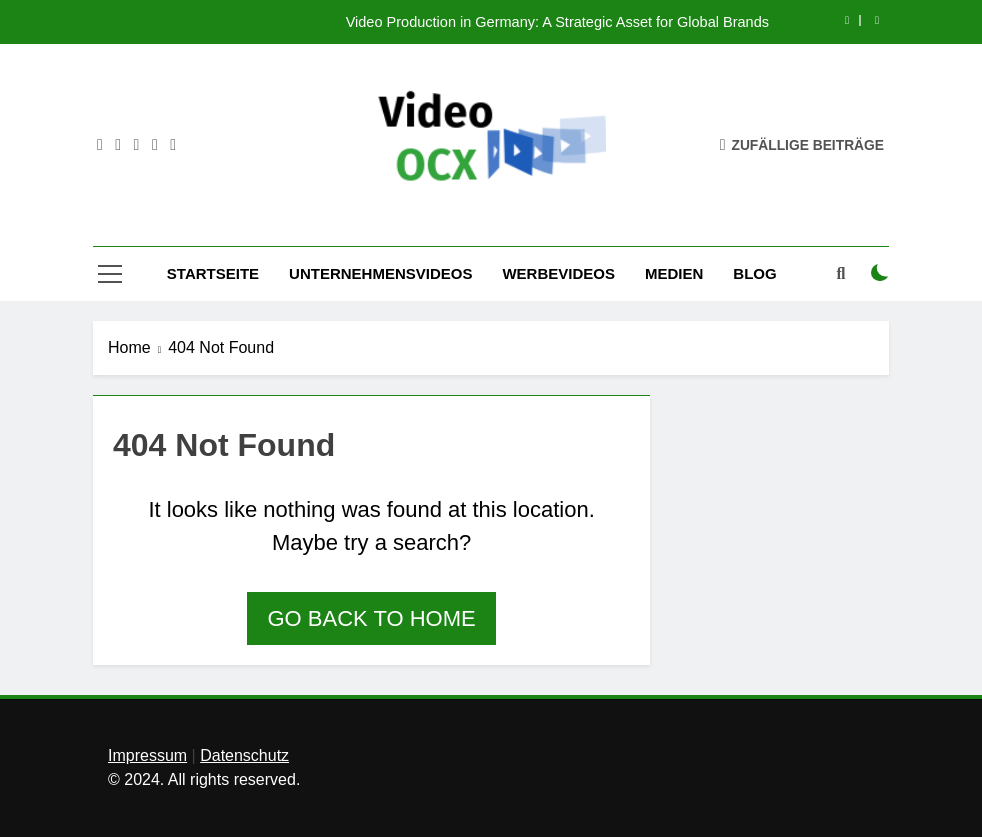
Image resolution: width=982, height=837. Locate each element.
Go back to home (371, 618)
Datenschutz (244, 755)
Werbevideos (558, 273)
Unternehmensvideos (380, 273)
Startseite (213, 273)
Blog (754, 273)
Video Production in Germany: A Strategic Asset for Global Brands (557, 22)
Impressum (147, 755)
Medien (674, 273)
